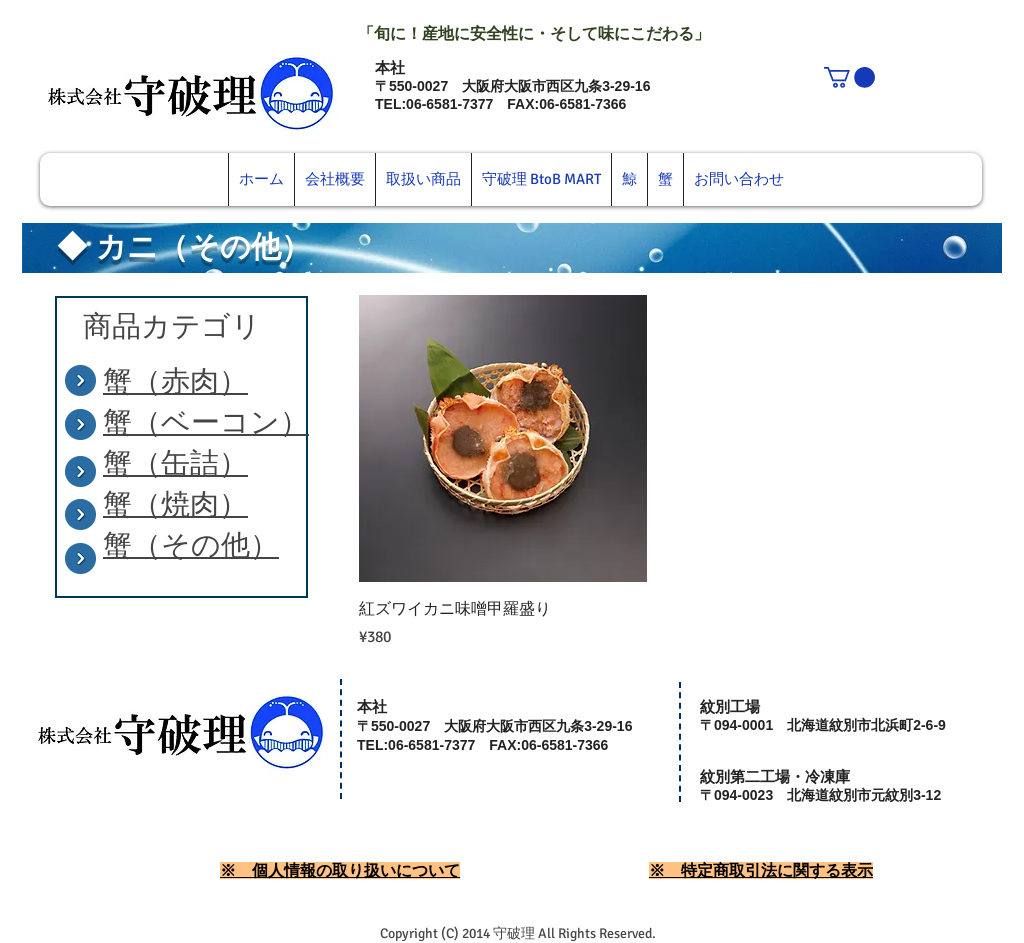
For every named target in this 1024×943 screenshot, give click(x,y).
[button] (849, 77)
